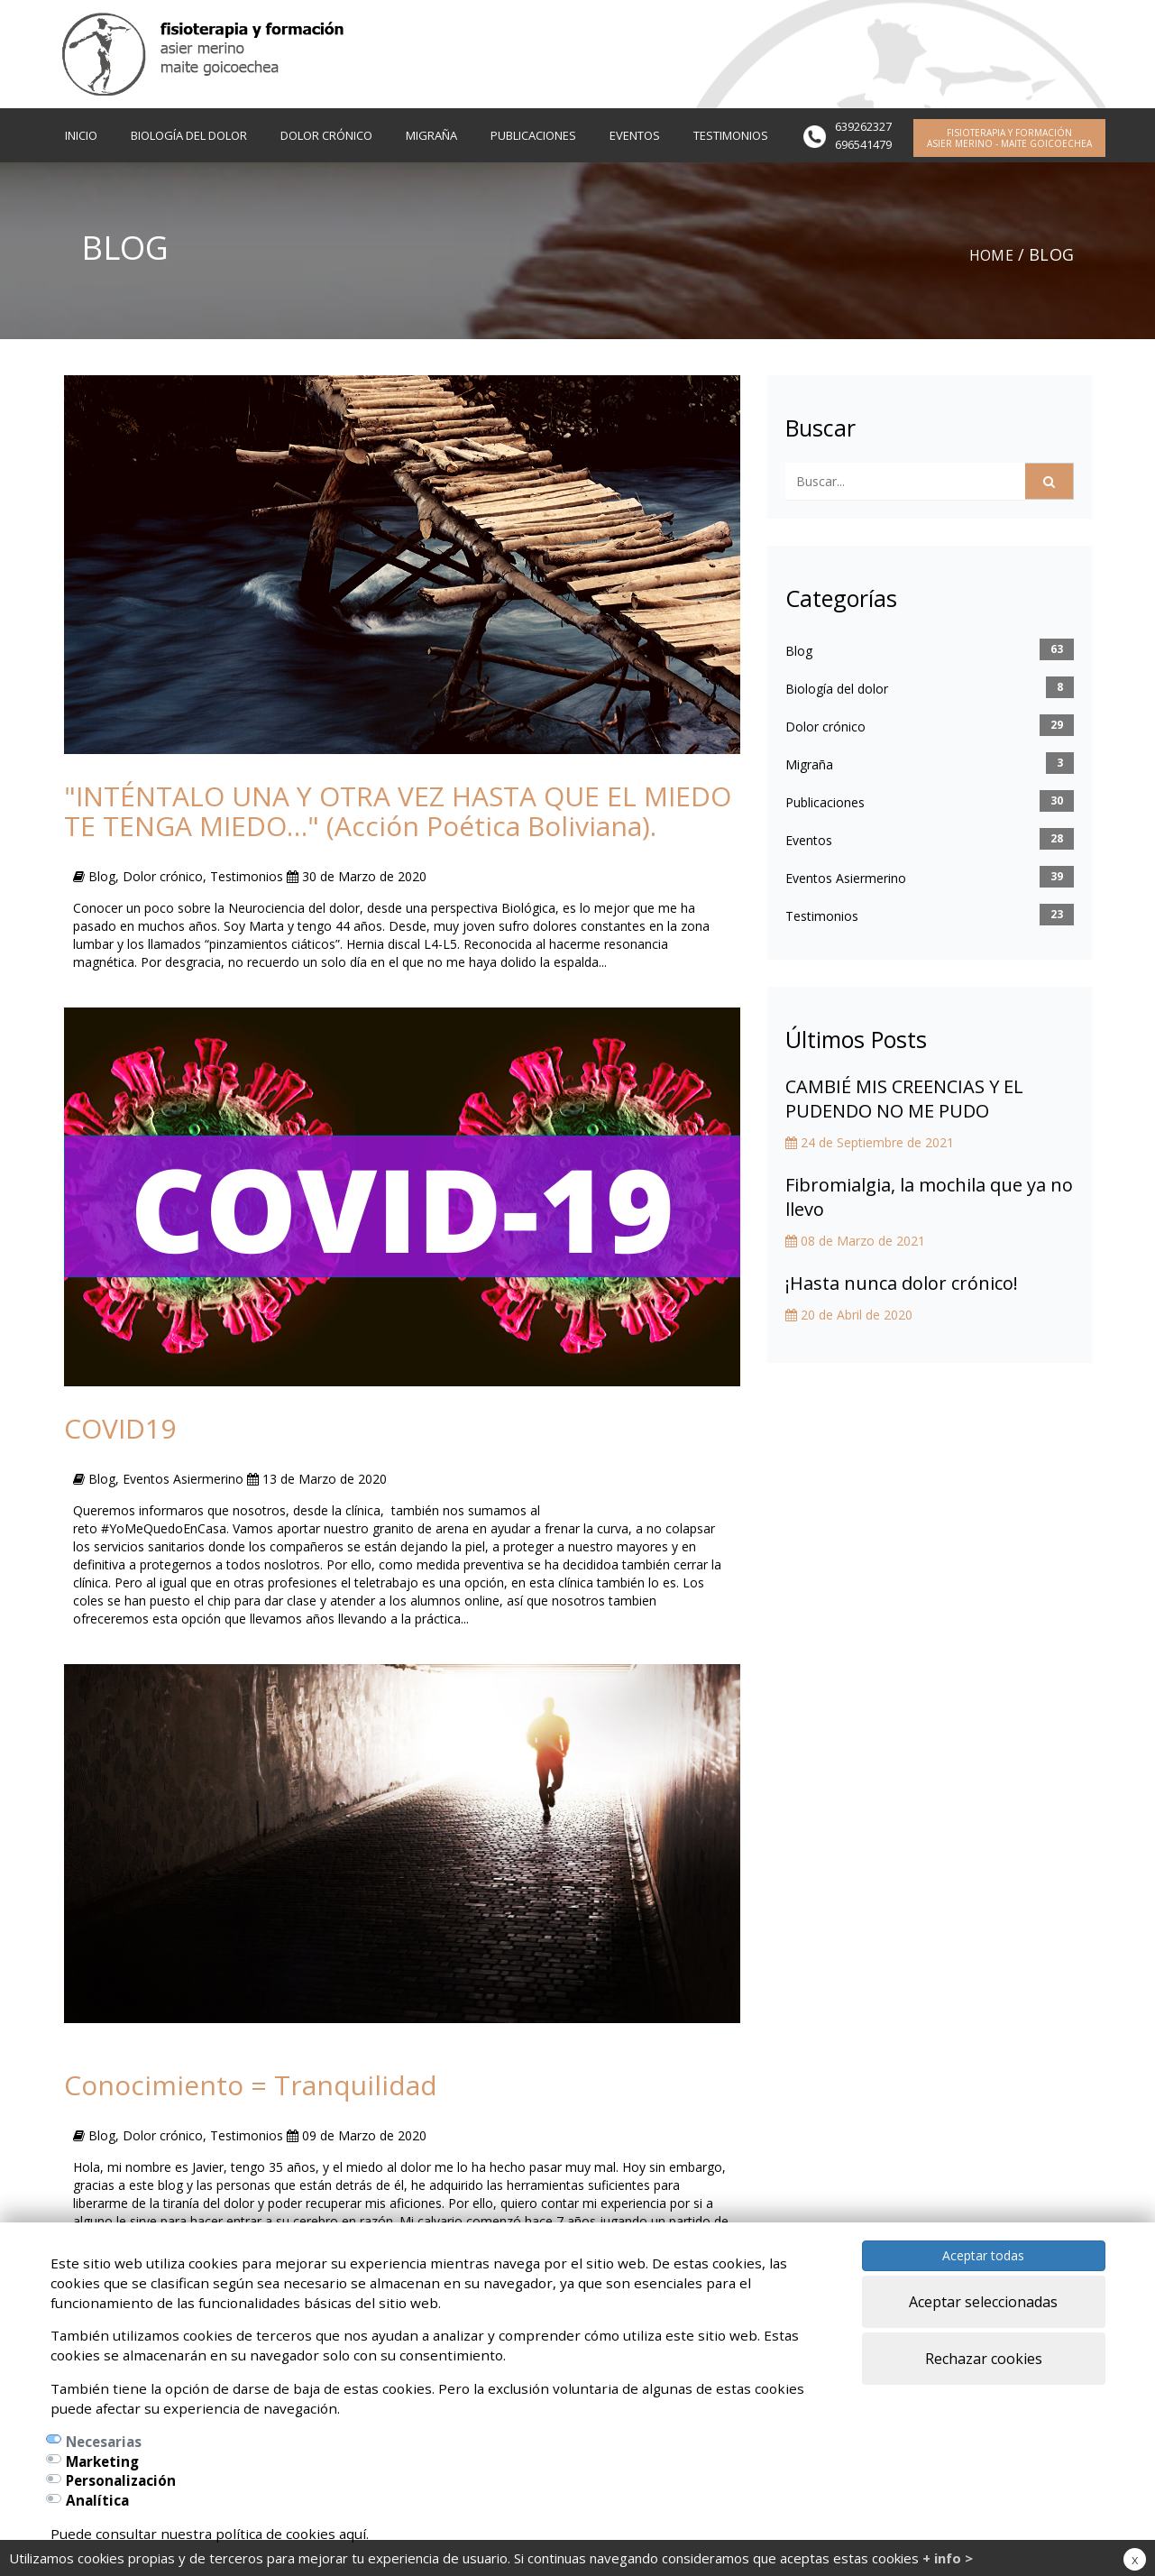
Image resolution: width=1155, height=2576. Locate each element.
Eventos (808, 840)
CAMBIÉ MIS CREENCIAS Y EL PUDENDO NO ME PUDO (904, 1098)
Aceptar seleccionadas (983, 2302)
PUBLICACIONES (533, 135)
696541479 (863, 144)
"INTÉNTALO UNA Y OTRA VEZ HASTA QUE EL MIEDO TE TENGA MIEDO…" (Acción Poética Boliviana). (397, 810)
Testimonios (821, 916)
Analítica (97, 2500)
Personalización (121, 2480)
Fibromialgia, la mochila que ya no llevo (929, 1197)
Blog (798, 650)
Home (989, 254)
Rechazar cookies (983, 2359)
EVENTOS (635, 135)
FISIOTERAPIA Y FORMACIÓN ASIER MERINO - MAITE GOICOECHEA (1009, 138)
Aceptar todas (983, 2255)
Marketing (102, 2461)
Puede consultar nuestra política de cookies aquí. (209, 2534)
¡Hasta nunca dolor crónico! (901, 1283)
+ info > (947, 2558)
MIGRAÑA (431, 135)
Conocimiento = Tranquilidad (250, 2084)
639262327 (863, 126)
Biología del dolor (836, 688)
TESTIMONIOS (730, 135)
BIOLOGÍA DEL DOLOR (189, 135)
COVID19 (120, 1428)
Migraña (809, 764)
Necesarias (104, 2442)
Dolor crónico (825, 726)
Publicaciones (825, 802)
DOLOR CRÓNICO (326, 135)
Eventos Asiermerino (845, 878)
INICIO (81, 135)
